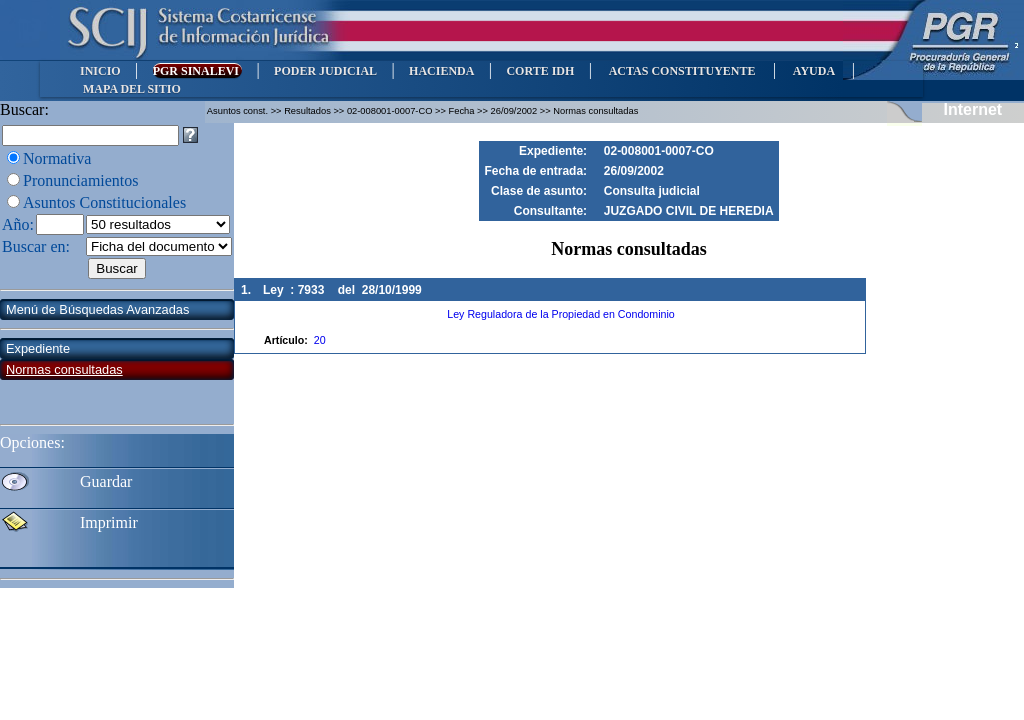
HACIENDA (441, 71)
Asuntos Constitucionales (104, 202)
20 (320, 340)
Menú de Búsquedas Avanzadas (97, 309)
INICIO (100, 71)
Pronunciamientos (81, 180)
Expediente (38, 348)
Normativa (57, 158)
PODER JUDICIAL (325, 71)
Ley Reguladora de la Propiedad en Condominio (561, 314)
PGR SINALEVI (197, 71)
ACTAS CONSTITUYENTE (682, 71)
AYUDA (813, 71)
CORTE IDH (540, 71)
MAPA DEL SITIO (132, 89)
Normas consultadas (64, 369)
